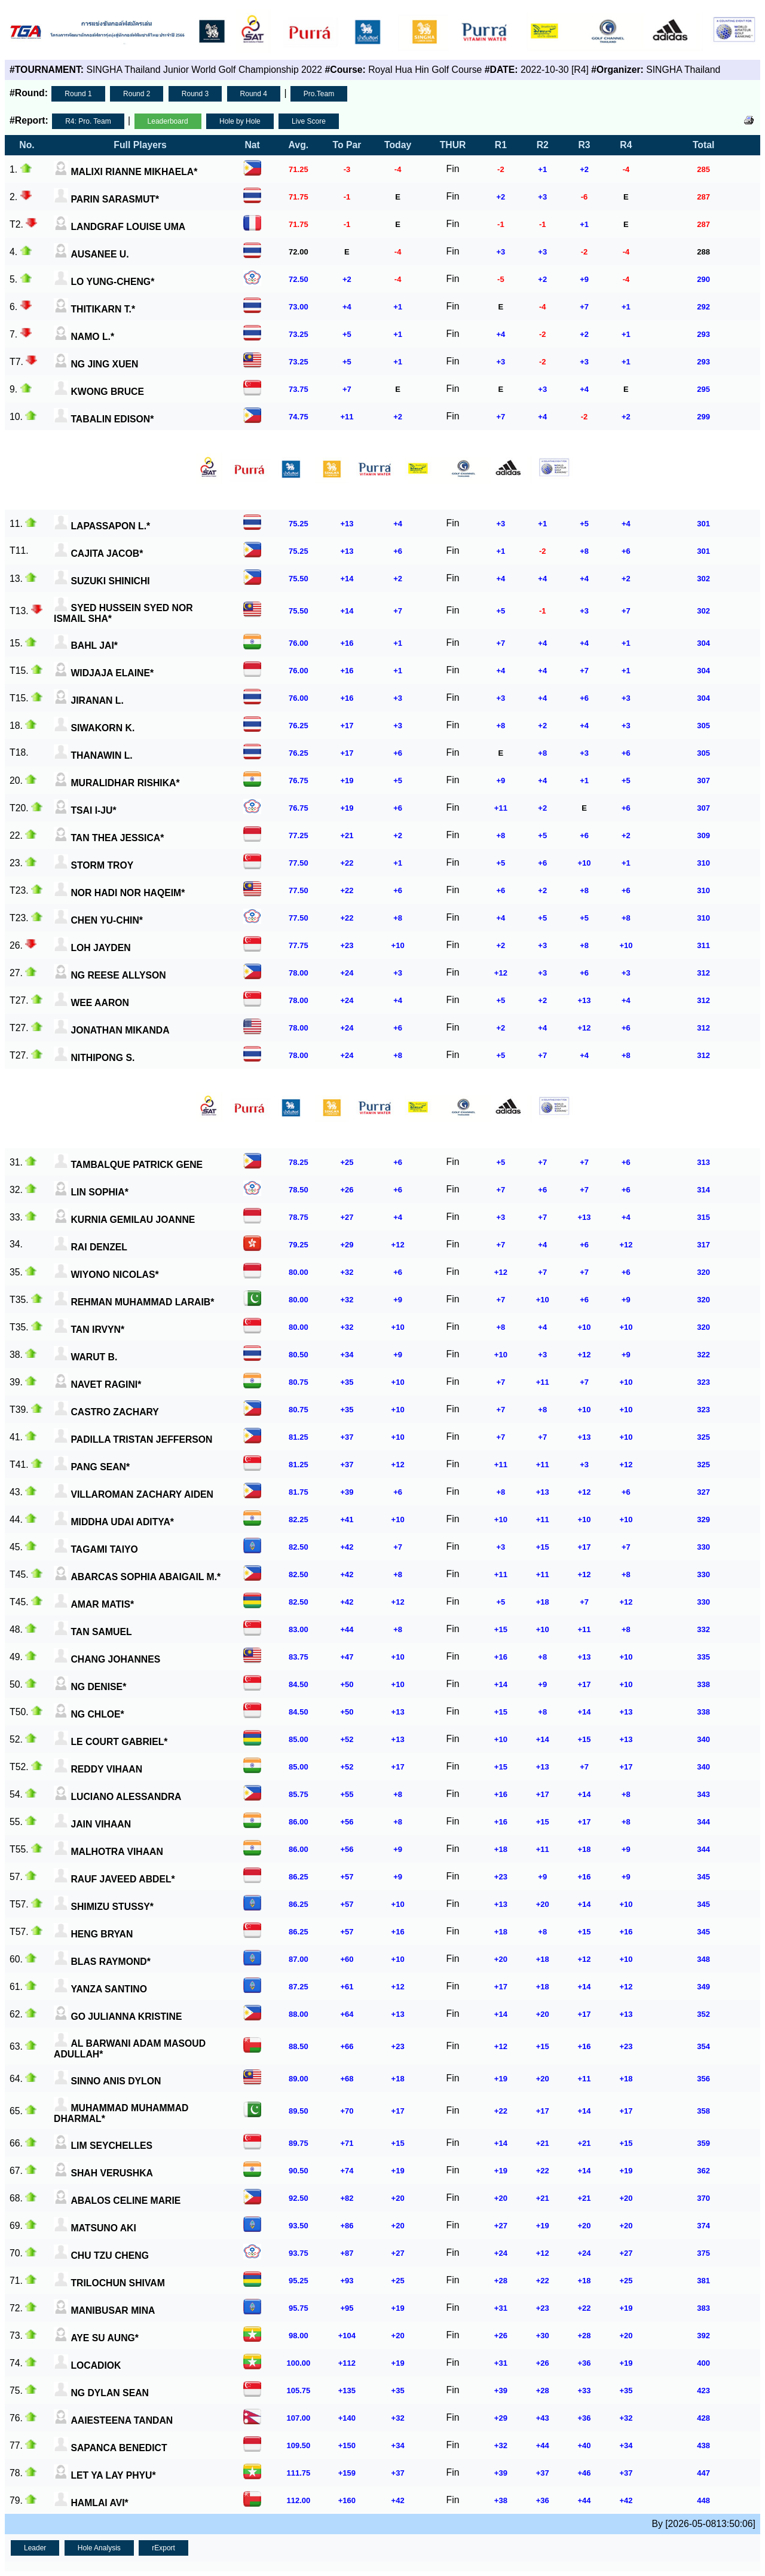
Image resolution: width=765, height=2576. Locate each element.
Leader (35, 2548)
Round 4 (253, 94)
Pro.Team (319, 94)
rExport (163, 2548)
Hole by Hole (240, 121)
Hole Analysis (99, 2548)
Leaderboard (168, 121)
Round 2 (136, 94)
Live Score (309, 121)
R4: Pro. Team (88, 121)
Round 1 (78, 94)
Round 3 (195, 94)
